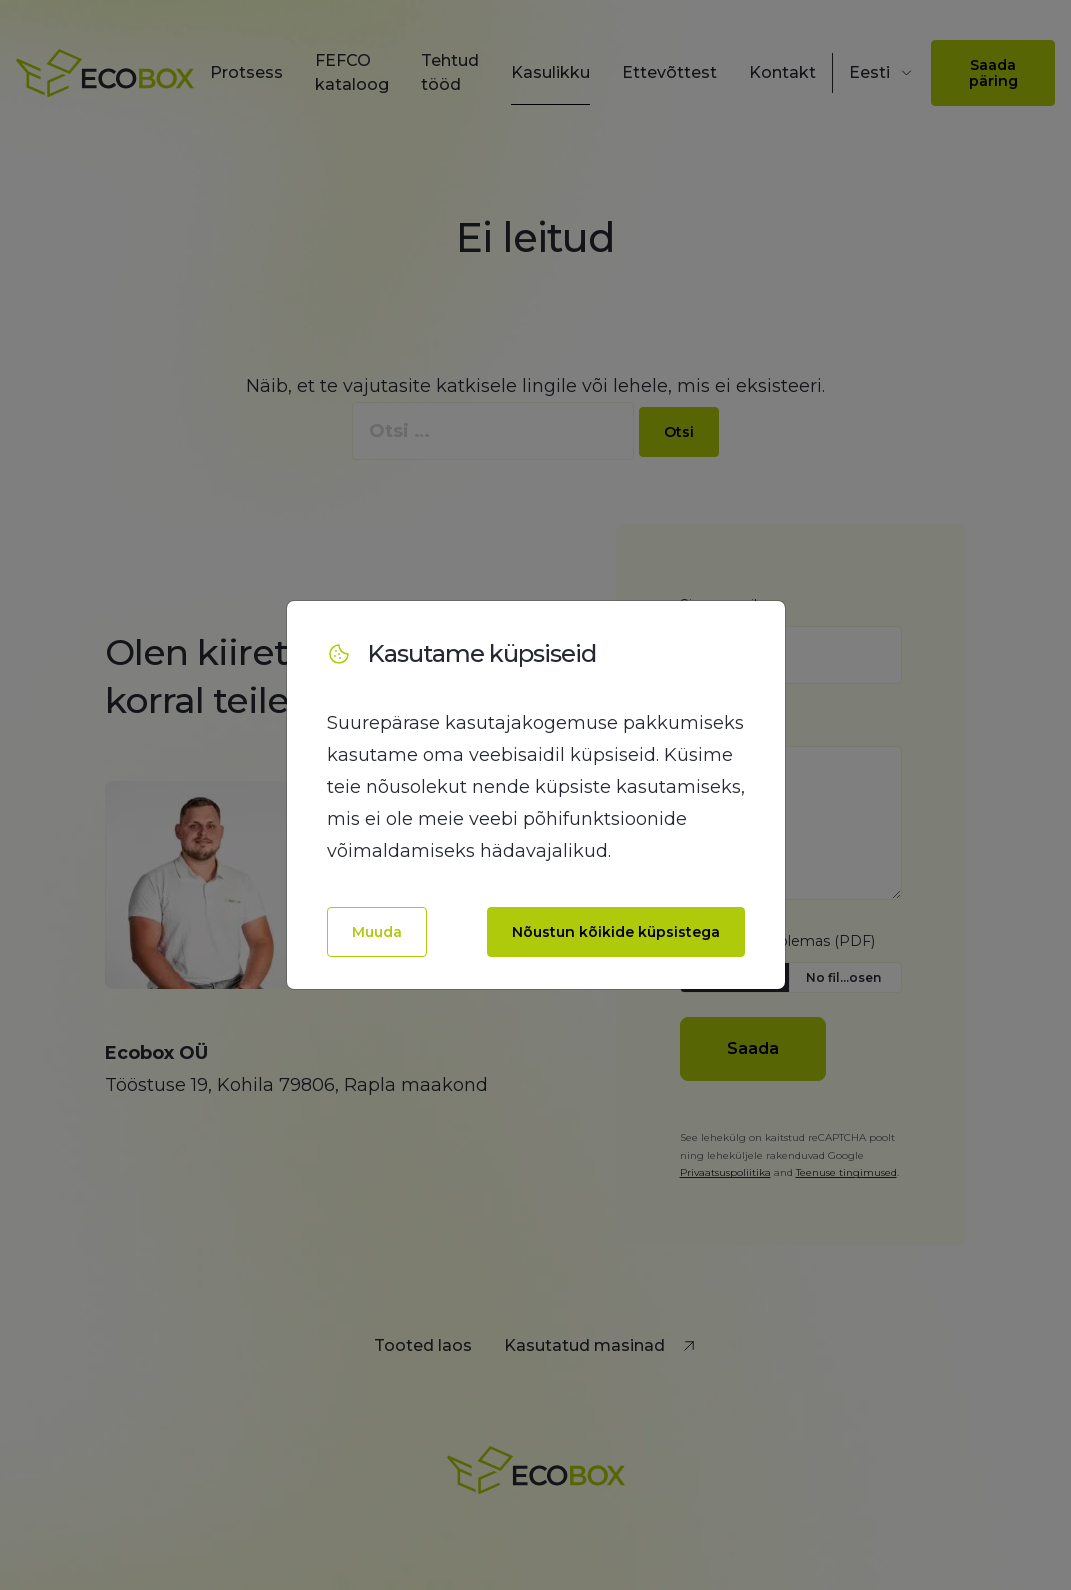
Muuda (377, 932)
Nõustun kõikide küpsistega (616, 932)
